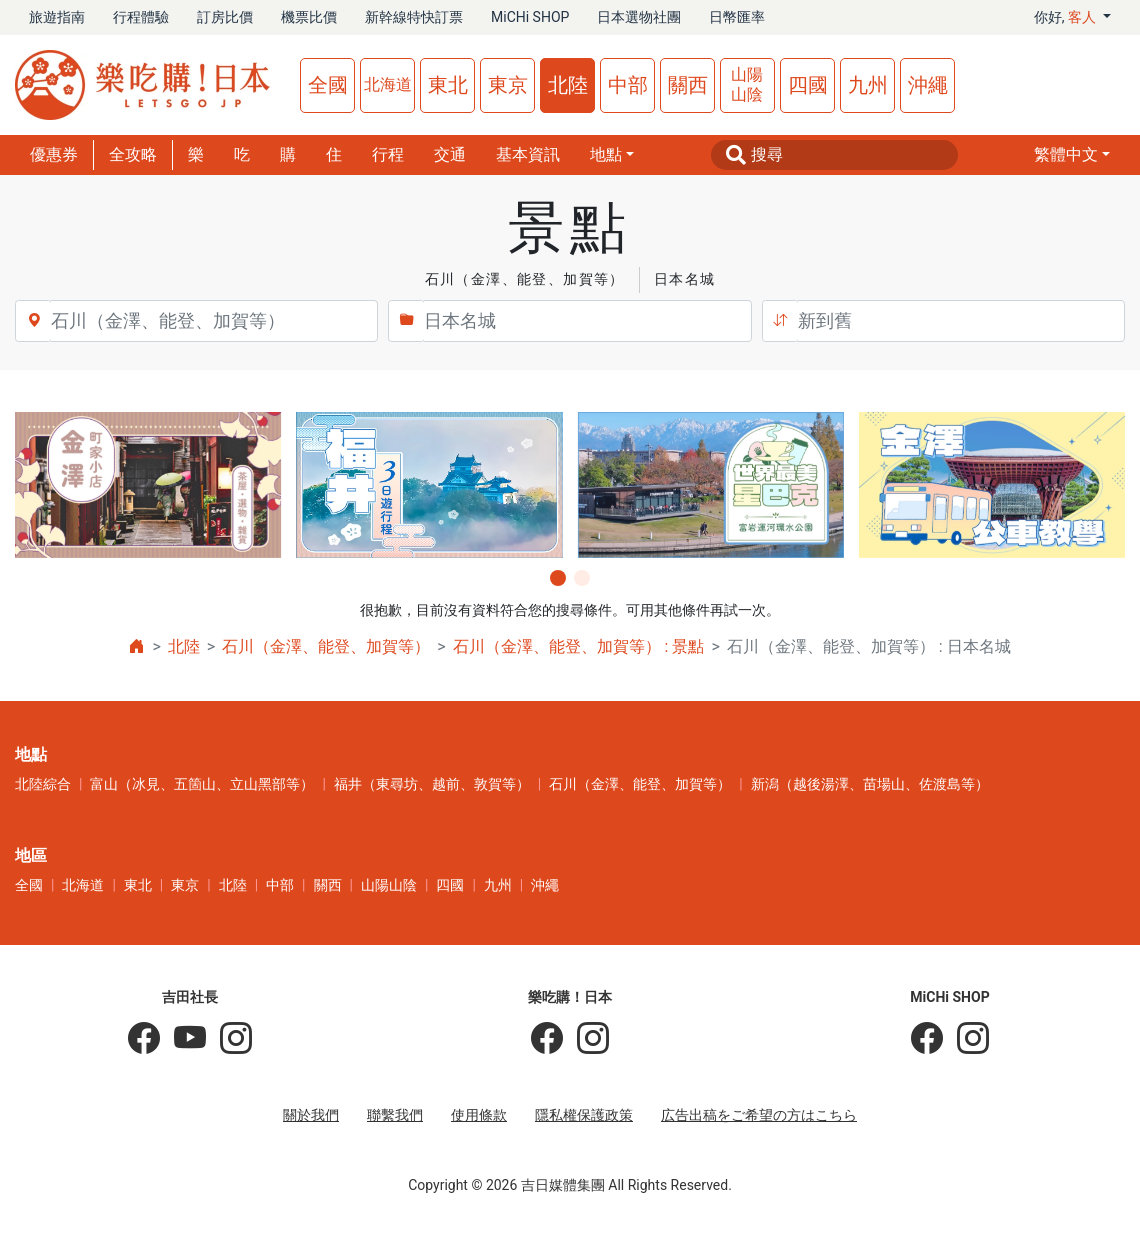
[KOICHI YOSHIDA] (229, 1039)
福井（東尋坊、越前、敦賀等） (432, 784)
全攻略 (133, 154)
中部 (628, 85)
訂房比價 (225, 17)
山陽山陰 (747, 84)
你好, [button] (1067, 17)
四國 (808, 85)
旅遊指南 (57, 17)
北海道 (388, 84)
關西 (688, 85)
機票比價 (309, 17)
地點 (606, 154)
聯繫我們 (395, 1115)
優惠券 (54, 154)
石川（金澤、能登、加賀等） (326, 646)
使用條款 (479, 1115)
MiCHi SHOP (530, 17)
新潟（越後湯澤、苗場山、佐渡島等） (870, 784)
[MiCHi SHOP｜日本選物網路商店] (966, 1039)
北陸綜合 (43, 784)
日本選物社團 (639, 17)
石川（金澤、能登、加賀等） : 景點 (579, 646)
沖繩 (928, 85)
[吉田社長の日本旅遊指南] (144, 1039)
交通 (450, 154)
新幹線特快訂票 (414, 17)
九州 (868, 85)
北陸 (568, 85)
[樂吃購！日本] (547, 1039)
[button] (1072, 155)
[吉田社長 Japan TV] (183, 1039)
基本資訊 (528, 154)
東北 (448, 85)
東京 (508, 85)
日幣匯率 (737, 17)
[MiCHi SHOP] (927, 1039)
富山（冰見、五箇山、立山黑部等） (202, 784)
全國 (328, 85)
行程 (388, 154)
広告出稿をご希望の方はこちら (759, 1115)
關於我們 (311, 1115)
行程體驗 (141, 17)
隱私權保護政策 (584, 1115)
